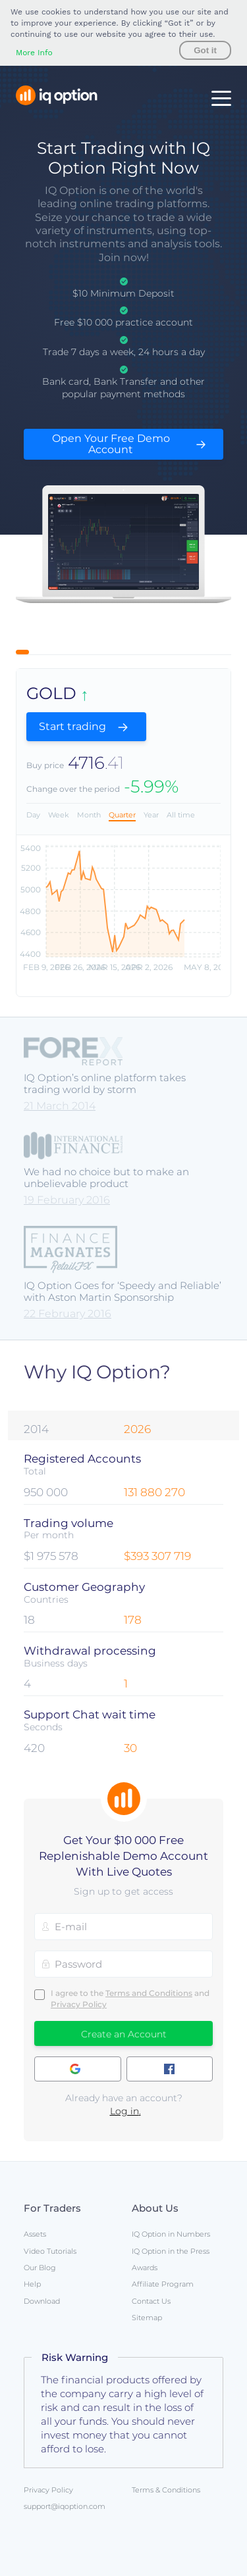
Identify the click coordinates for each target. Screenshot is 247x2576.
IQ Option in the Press (170, 2251)
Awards (144, 2267)
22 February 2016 (67, 1313)
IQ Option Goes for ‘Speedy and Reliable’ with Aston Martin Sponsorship (122, 1291)
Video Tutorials (50, 2251)
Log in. (125, 2111)
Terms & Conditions (166, 2489)
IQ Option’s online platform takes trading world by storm (105, 1083)
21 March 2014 (60, 1106)
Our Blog (40, 2267)
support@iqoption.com (64, 2506)
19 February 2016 (67, 1200)
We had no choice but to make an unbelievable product (106, 1177)
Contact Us (151, 2301)
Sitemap (147, 2317)
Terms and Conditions (148, 1993)
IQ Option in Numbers (171, 2234)
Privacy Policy (79, 2004)
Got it (205, 50)
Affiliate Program (163, 2284)
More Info (34, 52)
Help (32, 2284)
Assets (35, 2234)
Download (42, 2301)
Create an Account (124, 2034)
